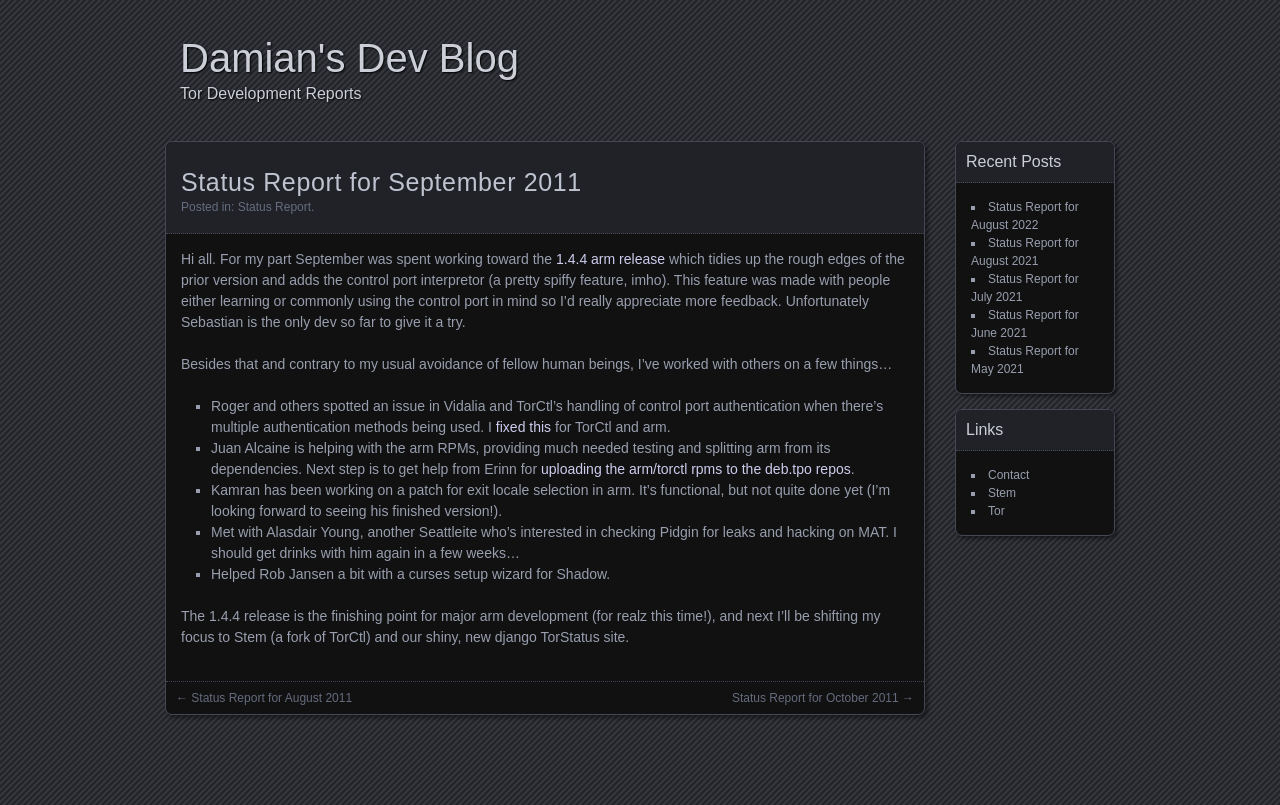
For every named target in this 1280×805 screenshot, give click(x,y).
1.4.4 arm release (610, 259)
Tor (996, 511)
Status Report (274, 207)
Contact (1008, 475)
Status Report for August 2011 (271, 698)
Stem (1002, 493)
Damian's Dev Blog (349, 58)
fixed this (523, 427)
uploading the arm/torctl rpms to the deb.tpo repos (696, 469)
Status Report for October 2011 (815, 698)
